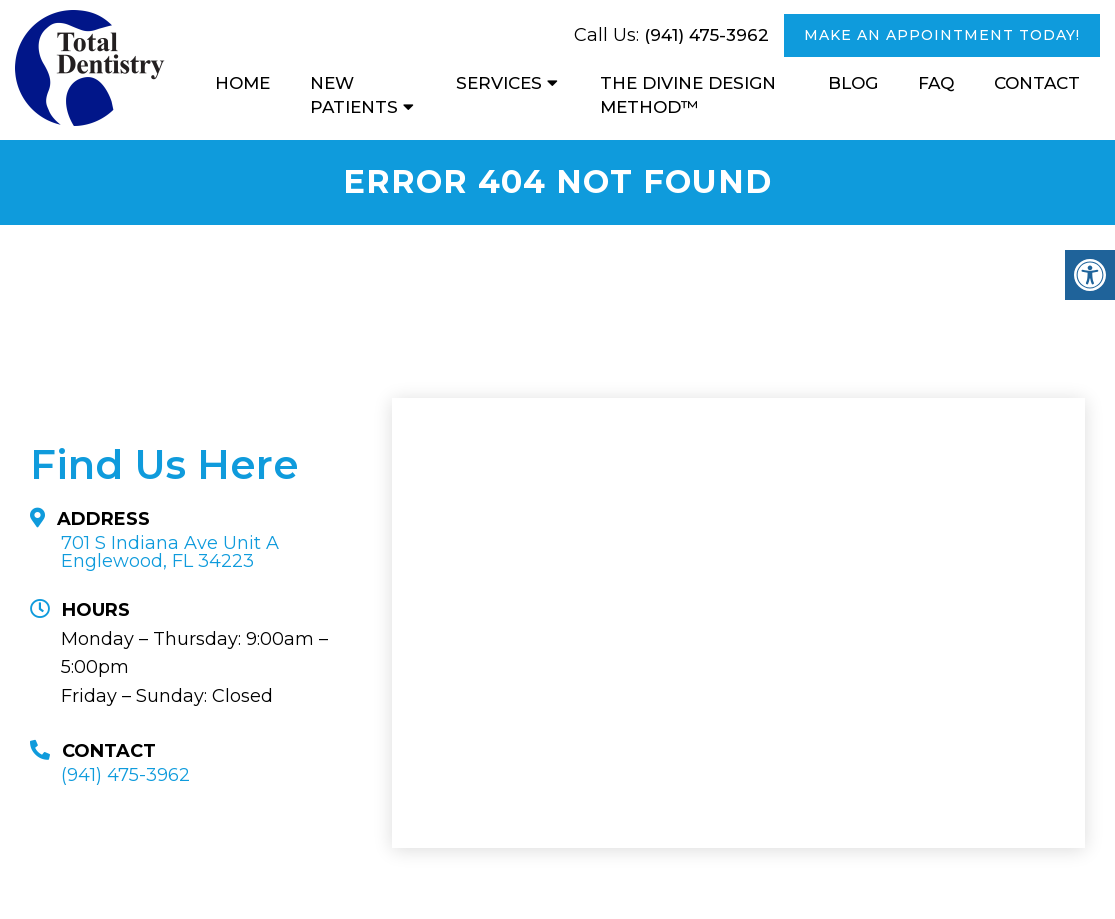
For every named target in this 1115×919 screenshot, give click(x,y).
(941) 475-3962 (706, 35)
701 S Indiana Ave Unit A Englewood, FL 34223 (170, 552)
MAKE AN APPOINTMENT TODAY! (942, 35)
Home (242, 83)
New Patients (354, 95)
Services (499, 83)
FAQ (936, 83)
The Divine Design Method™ (688, 95)
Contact (1037, 83)
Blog (853, 83)
